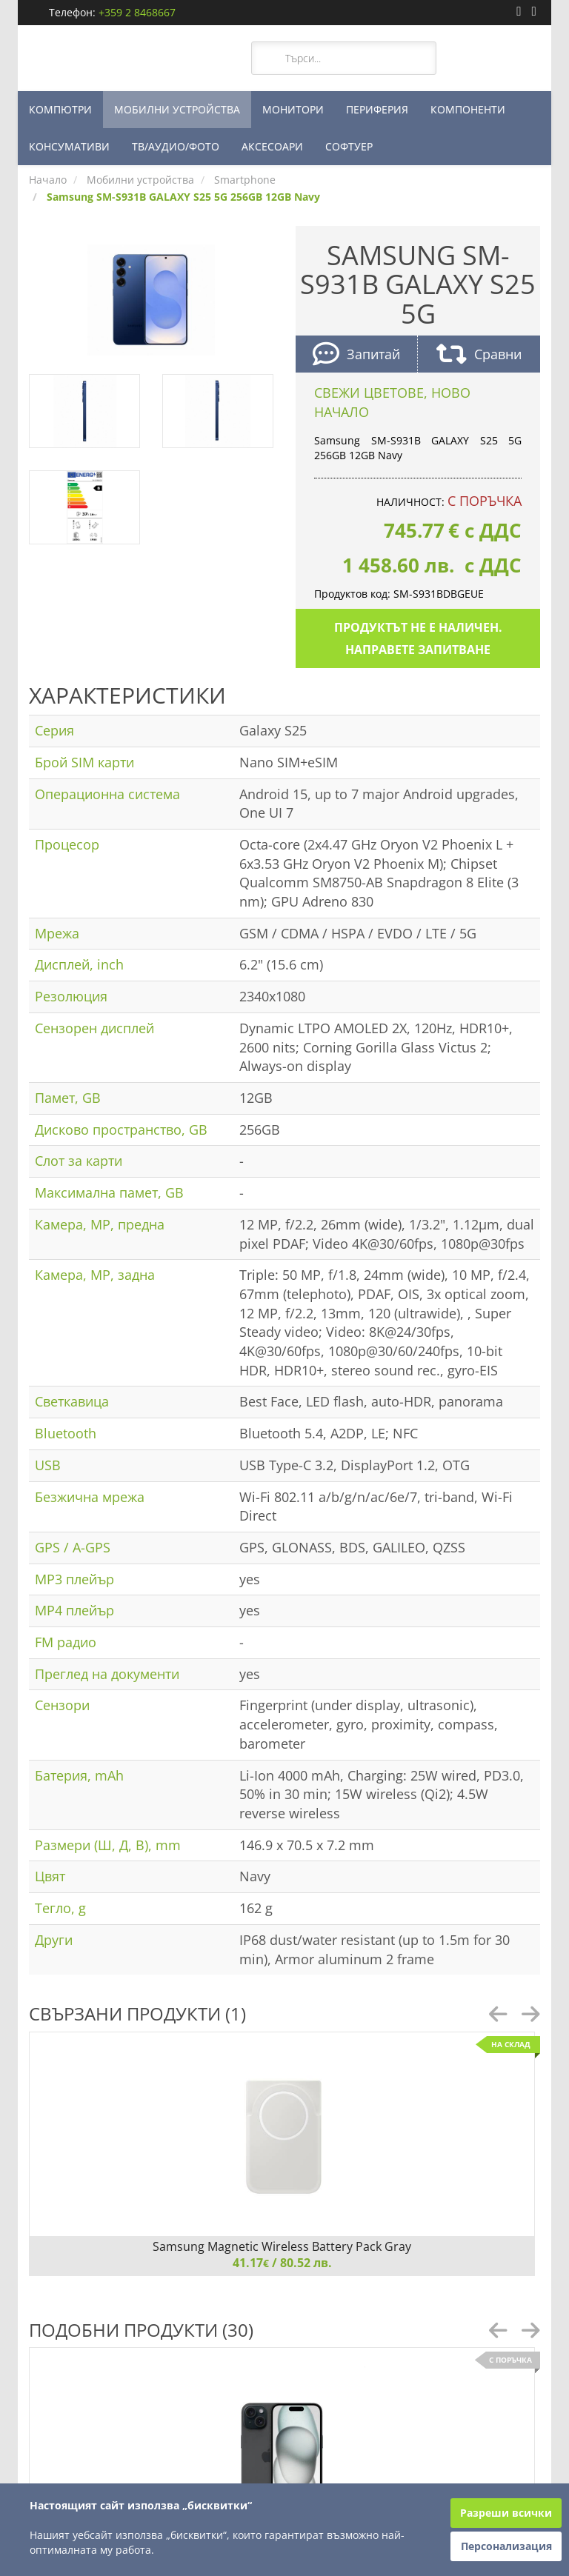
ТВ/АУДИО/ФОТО (175, 146)
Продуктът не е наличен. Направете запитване (418, 638)
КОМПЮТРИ (60, 109)
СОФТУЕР (349, 146)
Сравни (479, 356)
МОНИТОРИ (293, 109)
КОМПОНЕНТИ (467, 109)
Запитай (356, 356)
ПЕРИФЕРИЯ (377, 109)
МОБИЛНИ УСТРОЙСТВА (177, 109)
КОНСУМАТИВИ (69, 146)
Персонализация (506, 2546)
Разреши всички (506, 2513)
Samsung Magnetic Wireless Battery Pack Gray (282, 2246)
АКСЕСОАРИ (272, 146)
